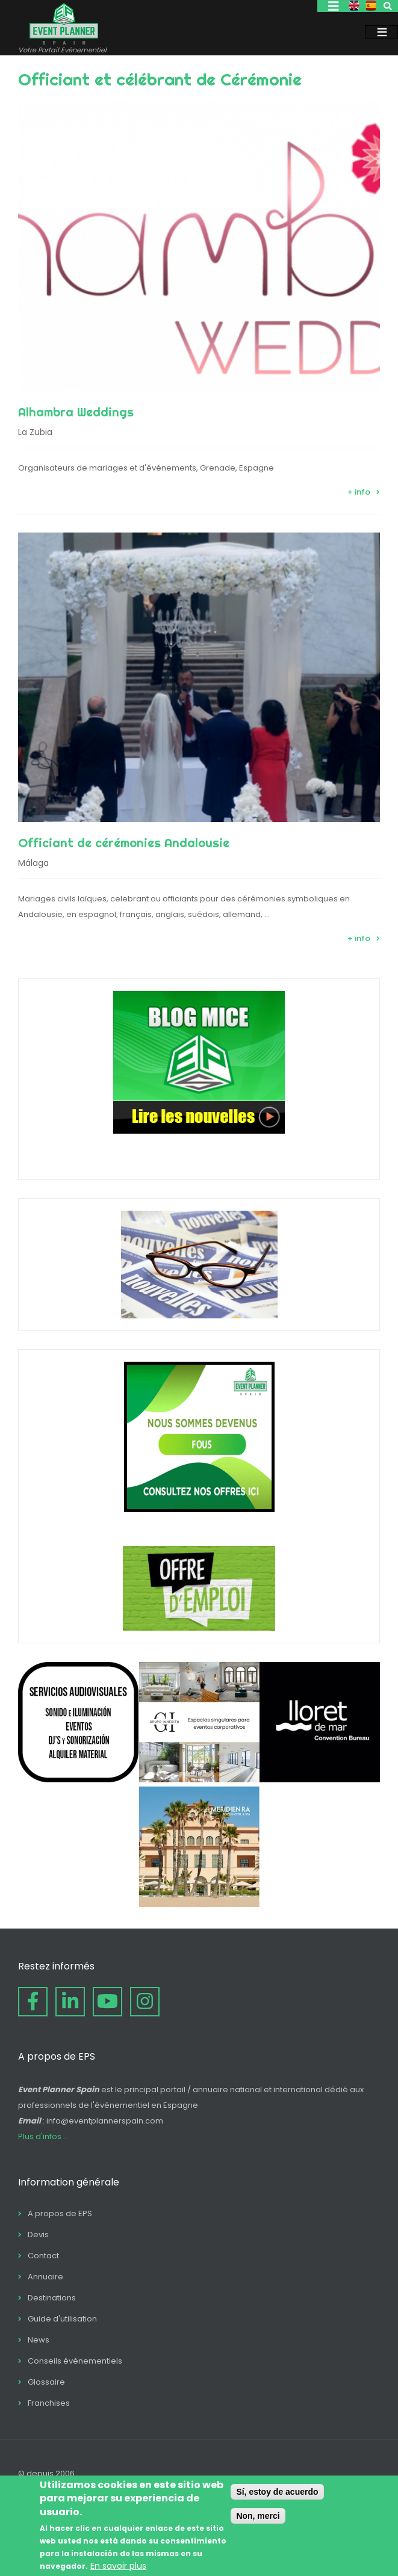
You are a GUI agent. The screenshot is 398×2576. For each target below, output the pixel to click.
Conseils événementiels (75, 2361)
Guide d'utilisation (62, 2318)
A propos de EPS (60, 2213)
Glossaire (46, 2382)
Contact (43, 2255)
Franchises (49, 2403)
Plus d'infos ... (43, 2136)
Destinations (52, 2297)
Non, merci (257, 2516)
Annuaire (45, 2276)
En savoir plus (118, 2566)
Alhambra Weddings (76, 411)
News (38, 2340)
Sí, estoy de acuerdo (277, 2492)
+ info (358, 492)
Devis (38, 2234)
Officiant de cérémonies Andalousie (123, 842)
